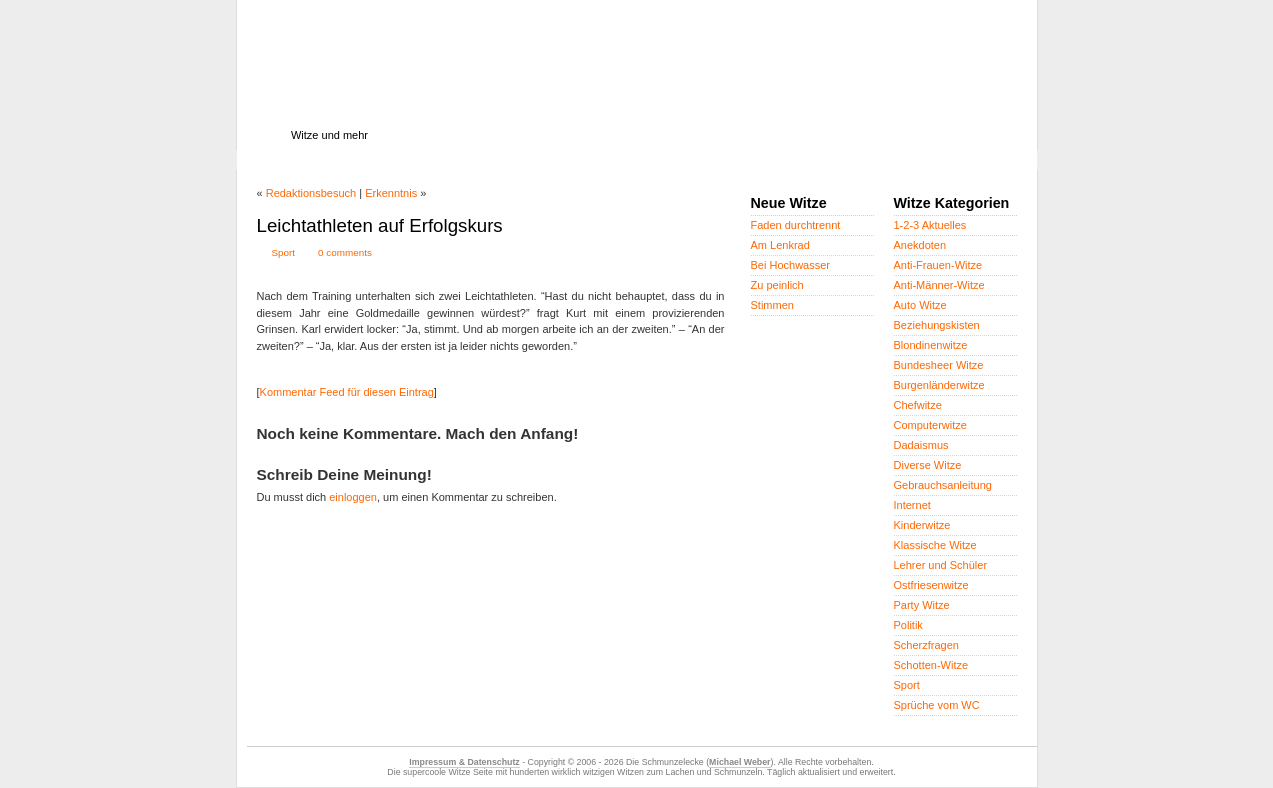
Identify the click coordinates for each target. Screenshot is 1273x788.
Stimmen (772, 305)
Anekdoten (920, 245)
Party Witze (922, 605)
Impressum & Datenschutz (464, 762)
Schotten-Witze (931, 665)
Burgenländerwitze (939, 385)
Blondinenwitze (931, 345)
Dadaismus (921, 445)
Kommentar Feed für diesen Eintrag (347, 392)
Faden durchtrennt (796, 225)
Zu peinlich (777, 285)
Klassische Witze (935, 545)
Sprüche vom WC (937, 705)
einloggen (353, 497)
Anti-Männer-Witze (939, 285)
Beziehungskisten (937, 325)
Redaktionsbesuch (311, 193)
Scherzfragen (926, 645)
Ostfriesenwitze (931, 585)
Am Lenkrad (780, 245)
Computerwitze (930, 425)
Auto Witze (920, 305)
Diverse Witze (928, 465)
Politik (908, 625)
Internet (912, 505)
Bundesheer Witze (939, 365)
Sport (284, 252)
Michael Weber (739, 762)
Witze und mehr (329, 135)
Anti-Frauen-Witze (938, 265)
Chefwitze (918, 405)
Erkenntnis (391, 193)
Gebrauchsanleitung (943, 485)
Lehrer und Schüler (941, 565)
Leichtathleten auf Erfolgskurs (380, 225)
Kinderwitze (922, 525)
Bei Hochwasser (790, 265)
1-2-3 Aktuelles (930, 225)
